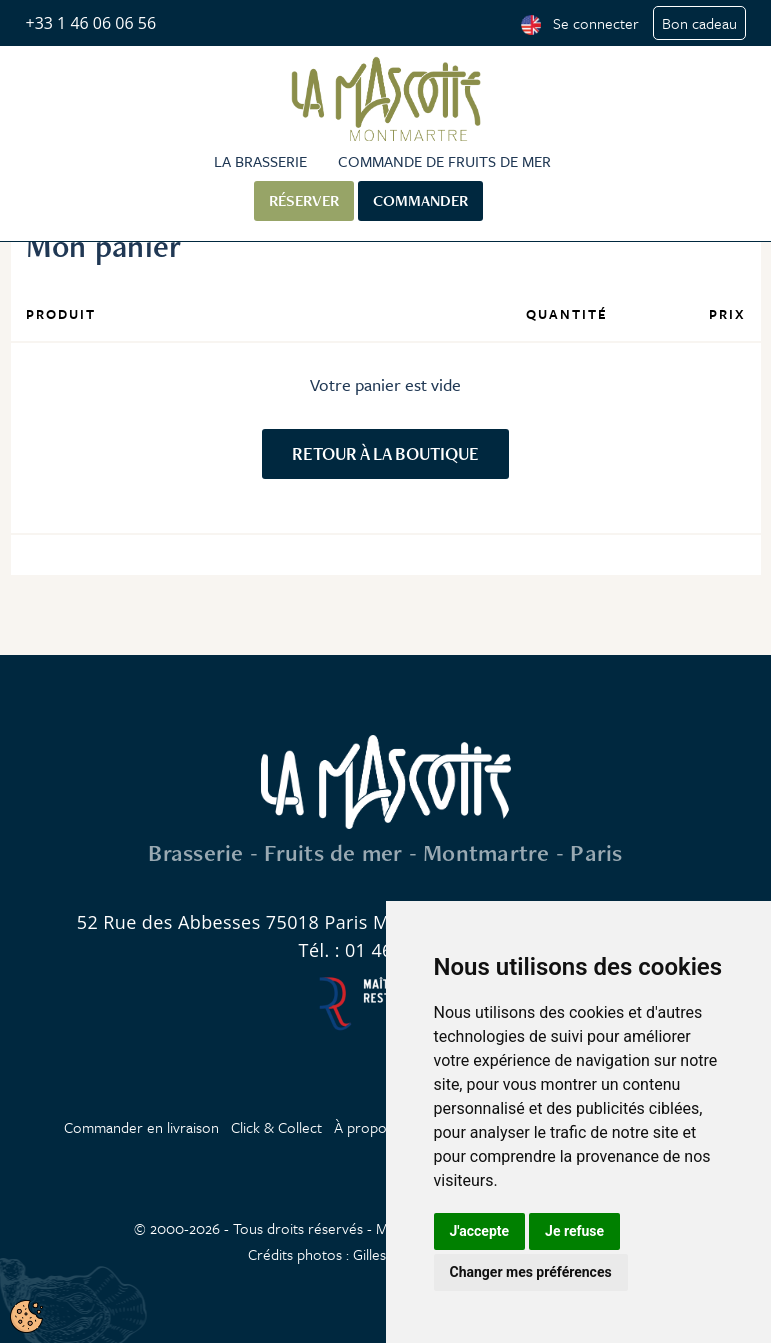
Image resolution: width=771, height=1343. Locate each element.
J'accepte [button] (480, 1231)
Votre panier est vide (385, 384)
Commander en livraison (141, 1127)
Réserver (304, 200)
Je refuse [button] (574, 1231)
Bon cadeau (699, 23)
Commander (420, 200)
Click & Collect (276, 1127)
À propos (363, 1127)
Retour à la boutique (385, 453)
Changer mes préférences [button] (531, 1272)
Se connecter (596, 23)
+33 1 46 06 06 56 (91, 23)
